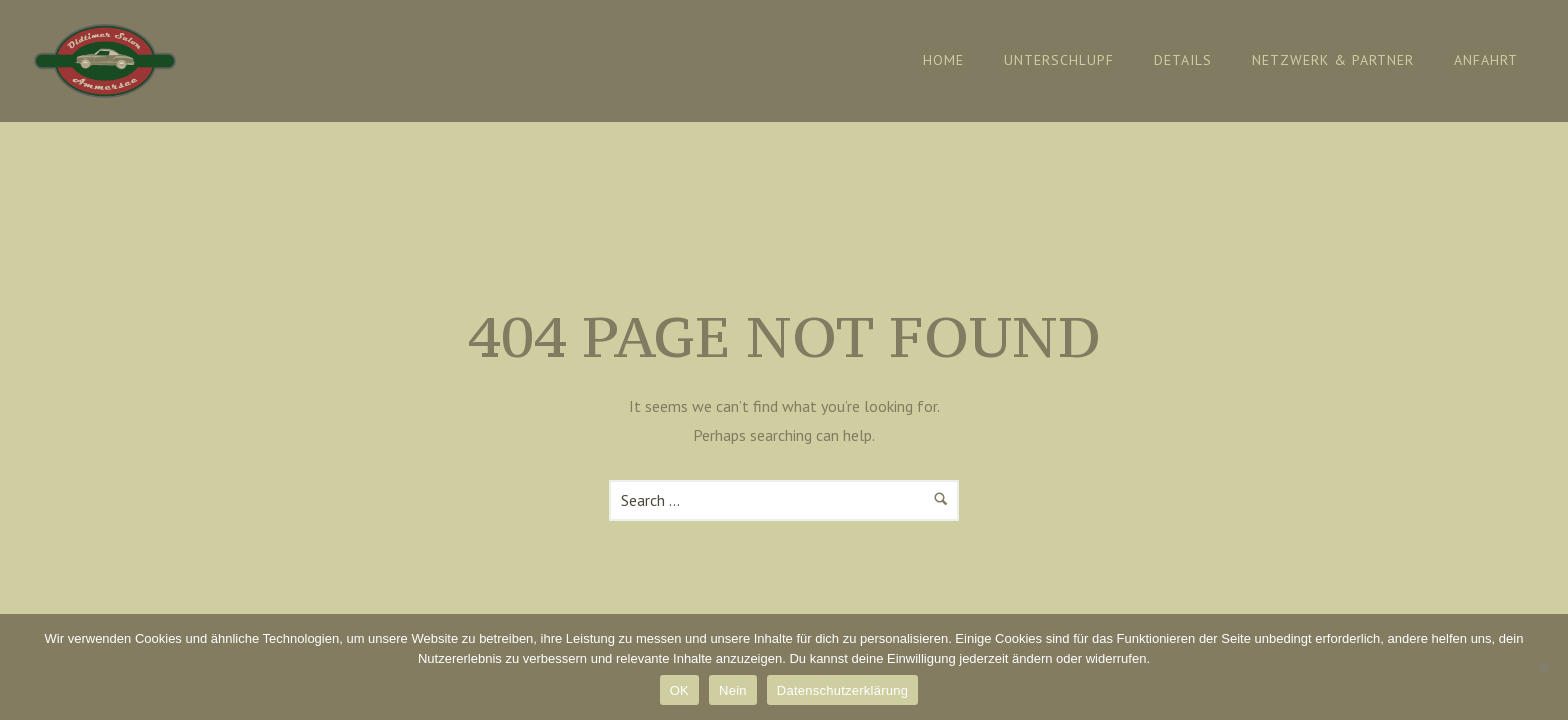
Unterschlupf (1059, 60)
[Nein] (1543, 667)
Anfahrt (1486, 60)
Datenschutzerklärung (842, 690)
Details (1183, 60)
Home (943, 60)
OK (679, 690)
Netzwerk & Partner (1333, 60)
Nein (733, 690)
